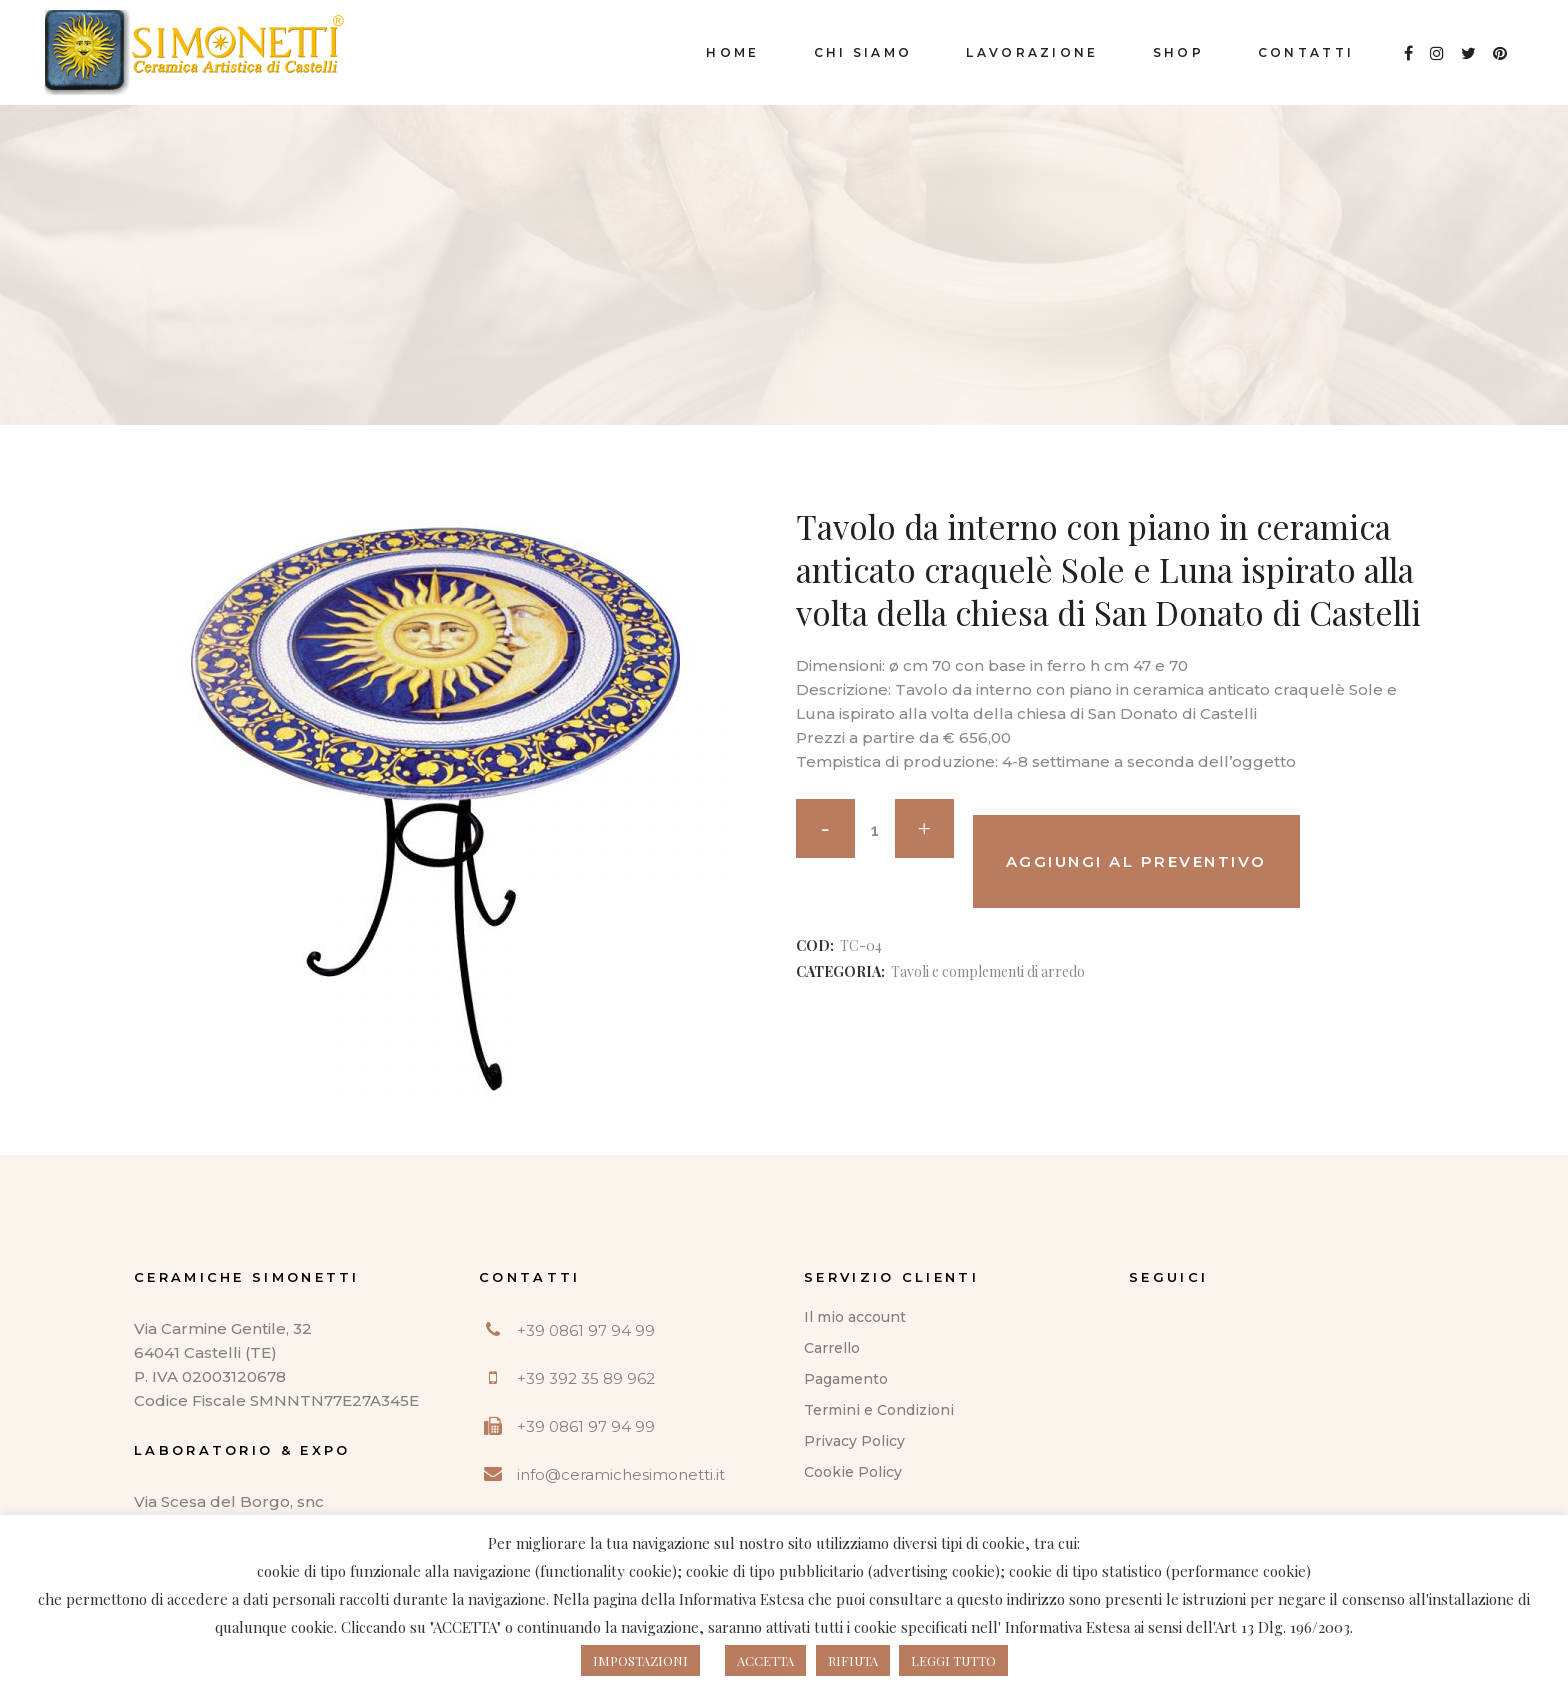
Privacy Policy (854, 1441)
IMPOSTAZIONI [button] (640, 1660)
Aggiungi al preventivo (1136, 861)
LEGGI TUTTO (953, 1660)
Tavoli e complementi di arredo (988, 971)
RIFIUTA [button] (853, 1660)
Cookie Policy (853, 1472)
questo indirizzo (1011, 1599)
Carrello (832, 1348)
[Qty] (875, 830)
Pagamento (846, 1379)
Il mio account (855, 1317)
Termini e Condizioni (879, 1410)
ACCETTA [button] (765, 1660)
